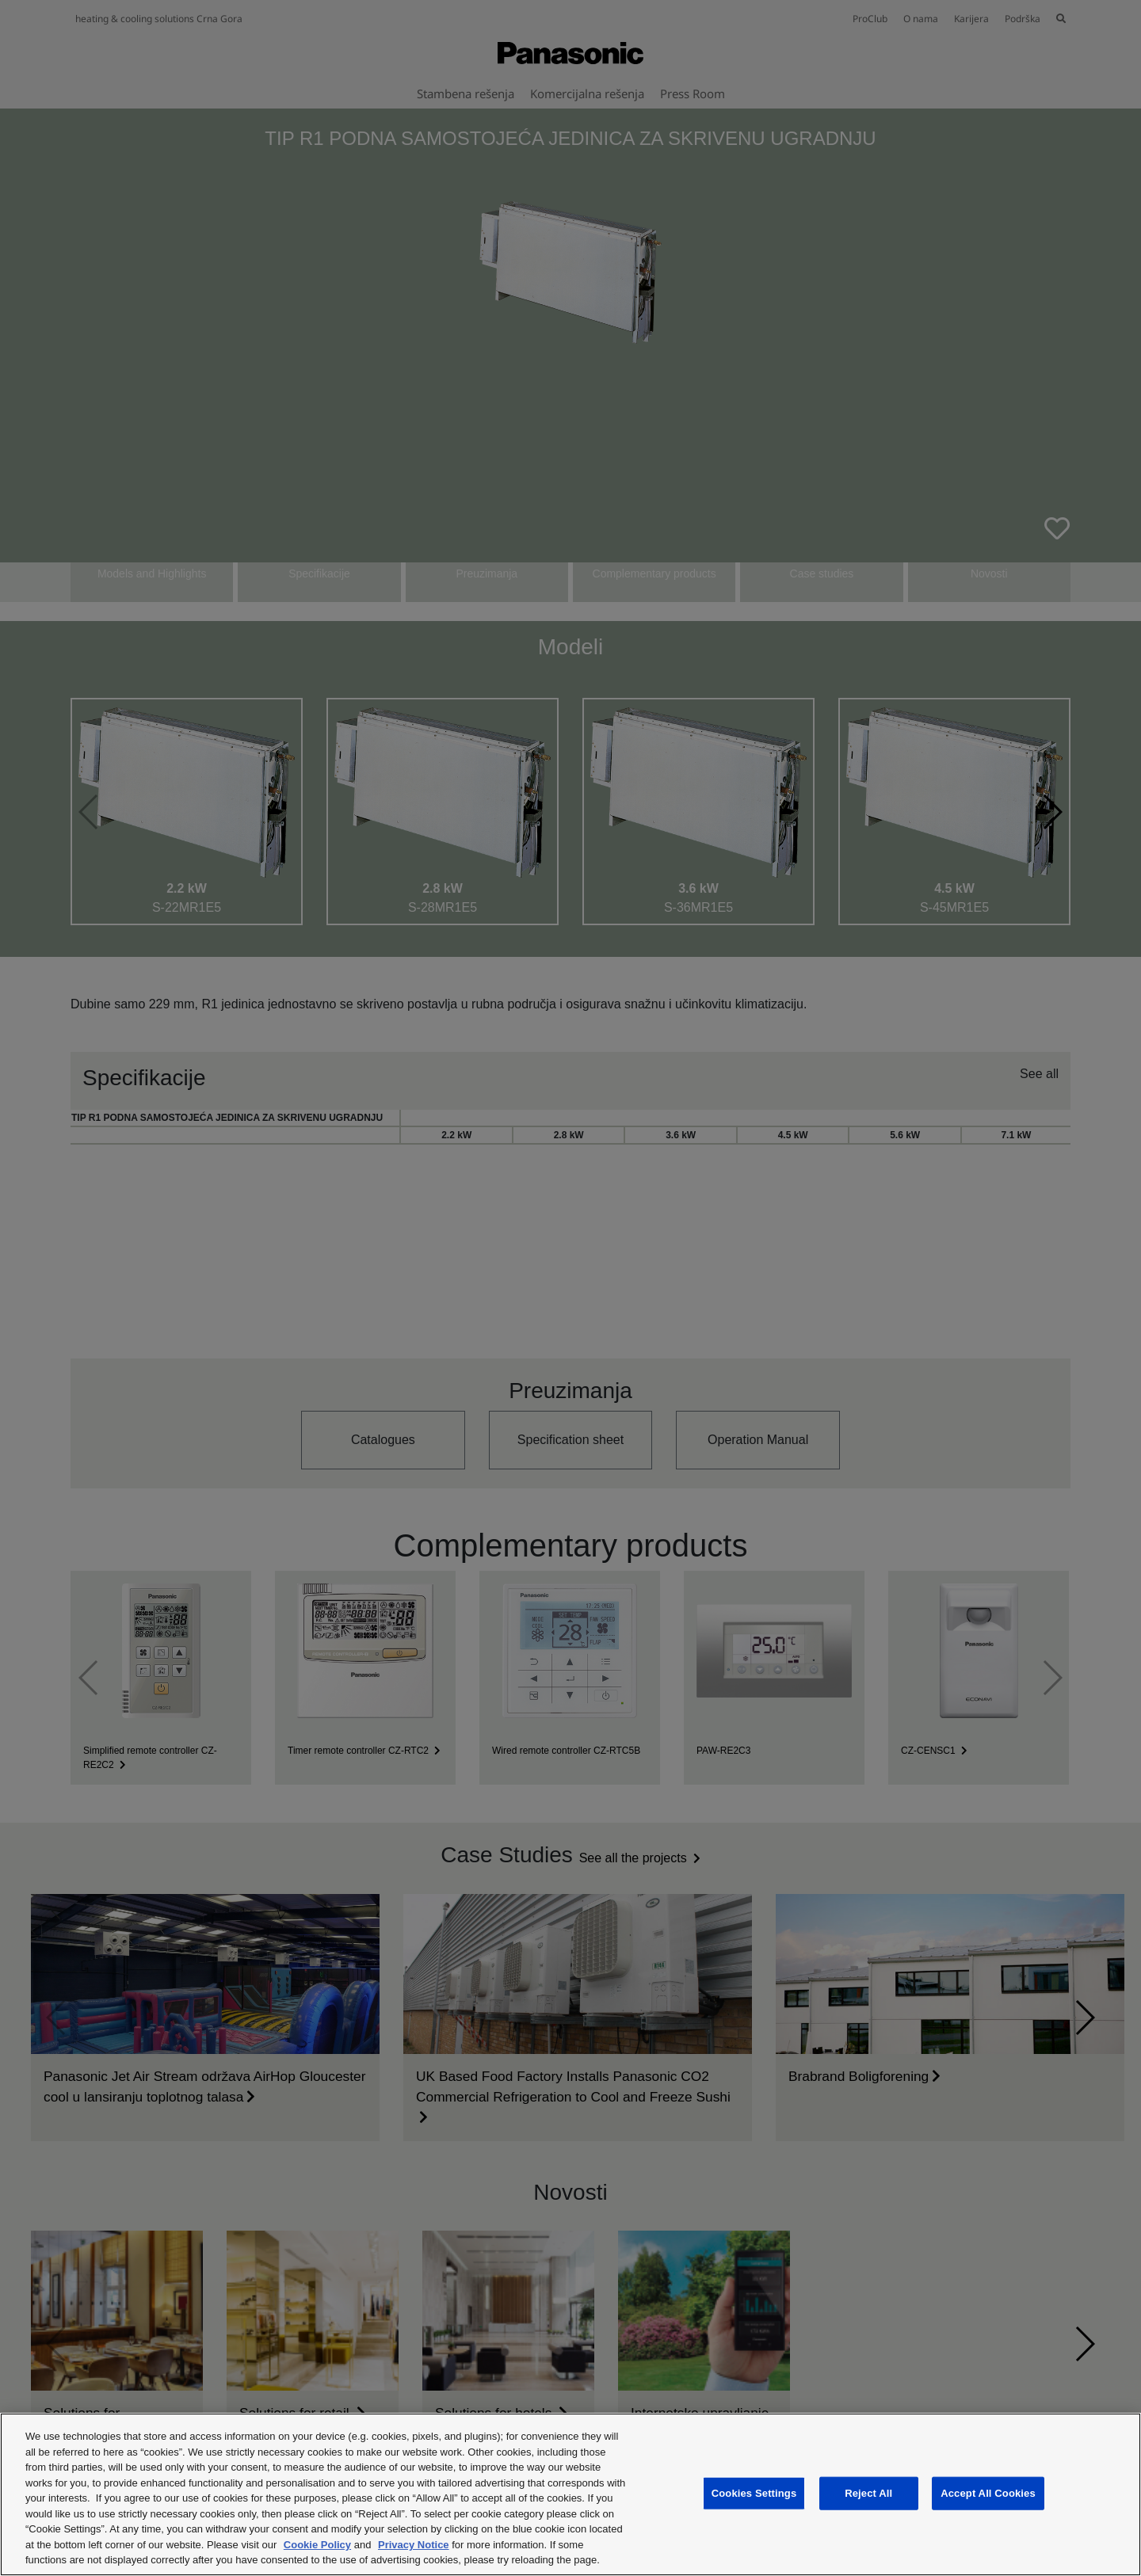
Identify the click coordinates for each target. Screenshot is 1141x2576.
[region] (570, 2494)
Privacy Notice (413, 2545)
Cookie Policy (317, 2545)
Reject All (868, 2493)
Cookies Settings (754, 2493)
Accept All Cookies (988, 2493)
